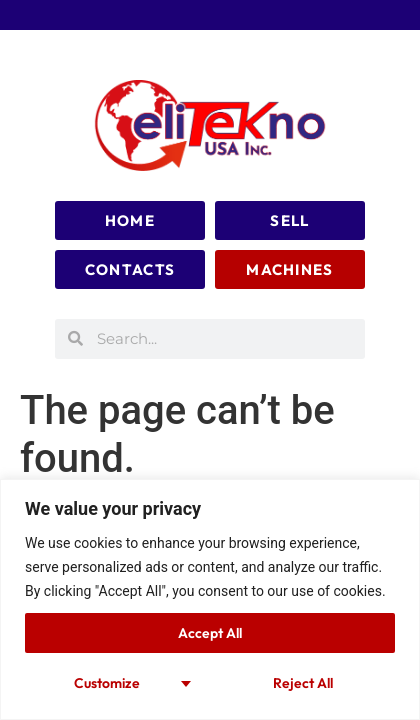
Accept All (210, 633)
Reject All (303, 683)
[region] (210, 599)
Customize (107, 683)
